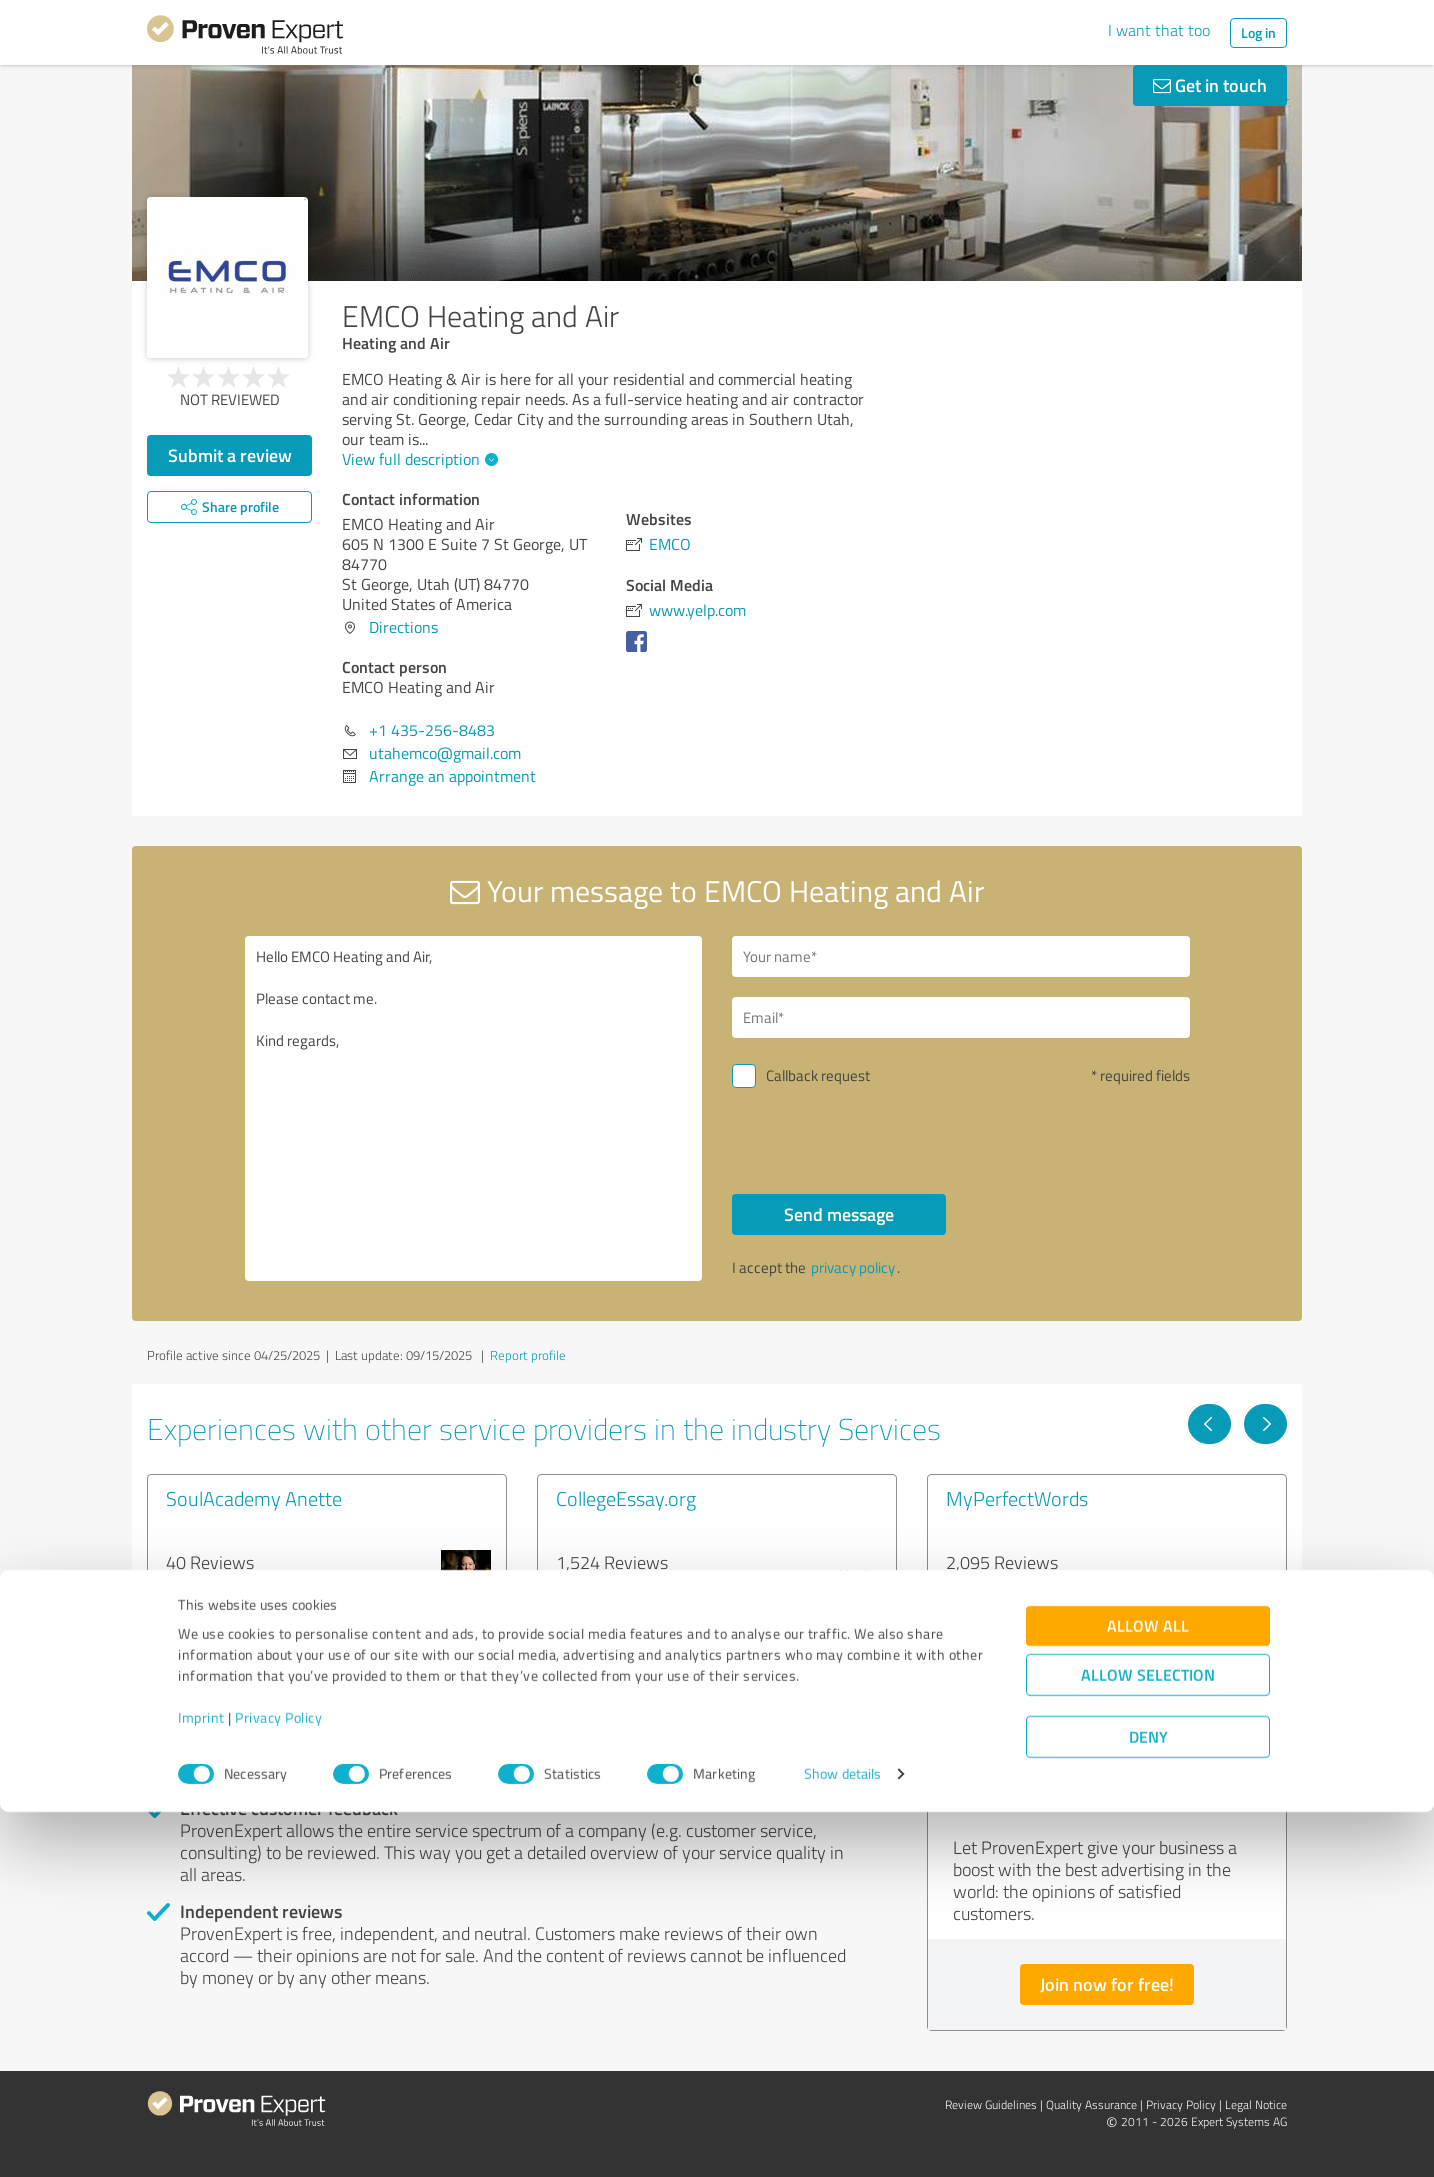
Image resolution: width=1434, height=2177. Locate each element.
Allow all (1148, 1991)
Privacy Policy (278, 2083)
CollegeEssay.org (626, 1498)
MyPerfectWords (1017, 1498)
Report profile (528, 1355)
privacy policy (853, 1267)
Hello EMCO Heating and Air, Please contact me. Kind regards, (474, 1108)
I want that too (1159, 30)
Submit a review (230, 455)
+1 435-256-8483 (432, 730)
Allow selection (1148, 2040)
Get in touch (1210, 85)
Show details (842, 2139)
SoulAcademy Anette (254, 1498)
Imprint (201, 2083)
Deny (1148, 2102)
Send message (839, 1214)
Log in (1258, 32)
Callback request (818, 1075)
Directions (403, 627)
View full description (417, 459)
